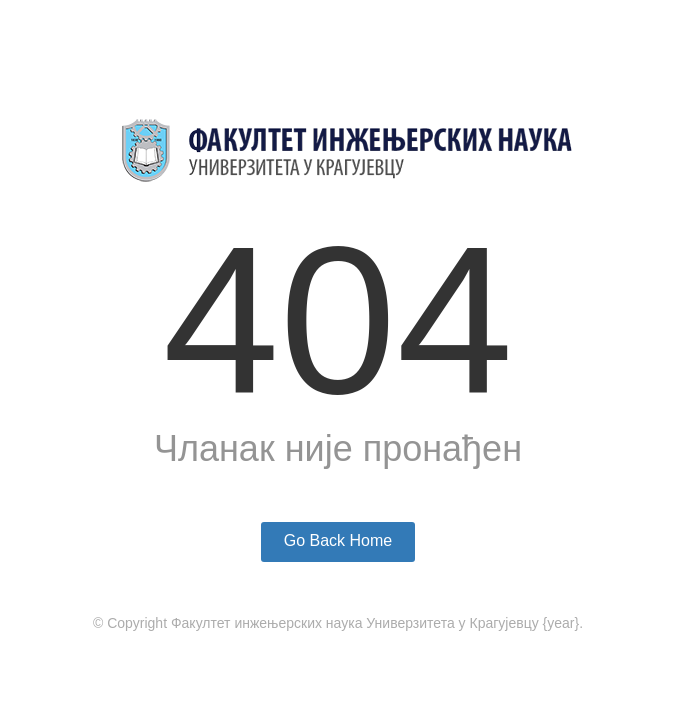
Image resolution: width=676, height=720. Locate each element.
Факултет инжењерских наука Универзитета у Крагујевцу (355, 623)
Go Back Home (338, 540)
